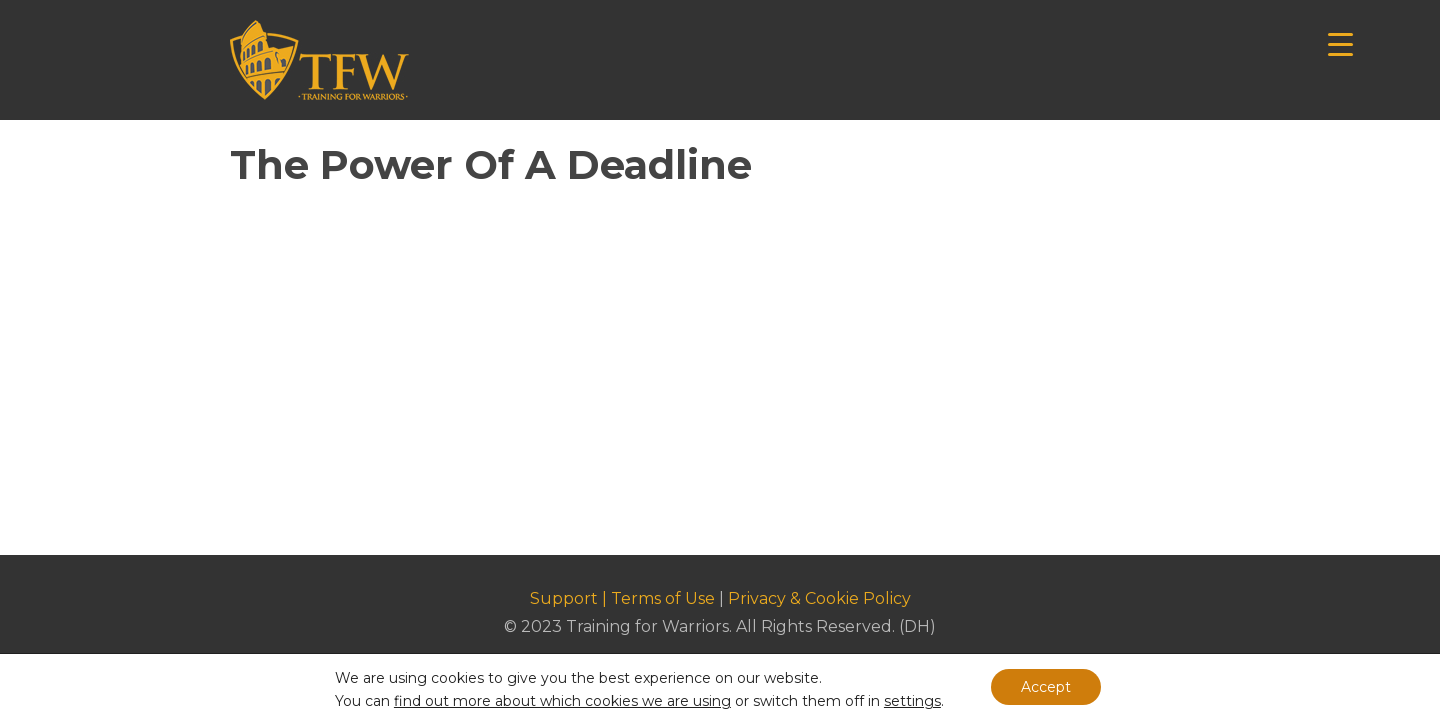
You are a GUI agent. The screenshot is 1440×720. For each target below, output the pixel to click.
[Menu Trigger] (1340, 42)
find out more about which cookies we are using (562, 701)
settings (912, 701)
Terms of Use (663, 598)
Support (564, 598)
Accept (1046, 687)
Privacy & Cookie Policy (819, 598)
